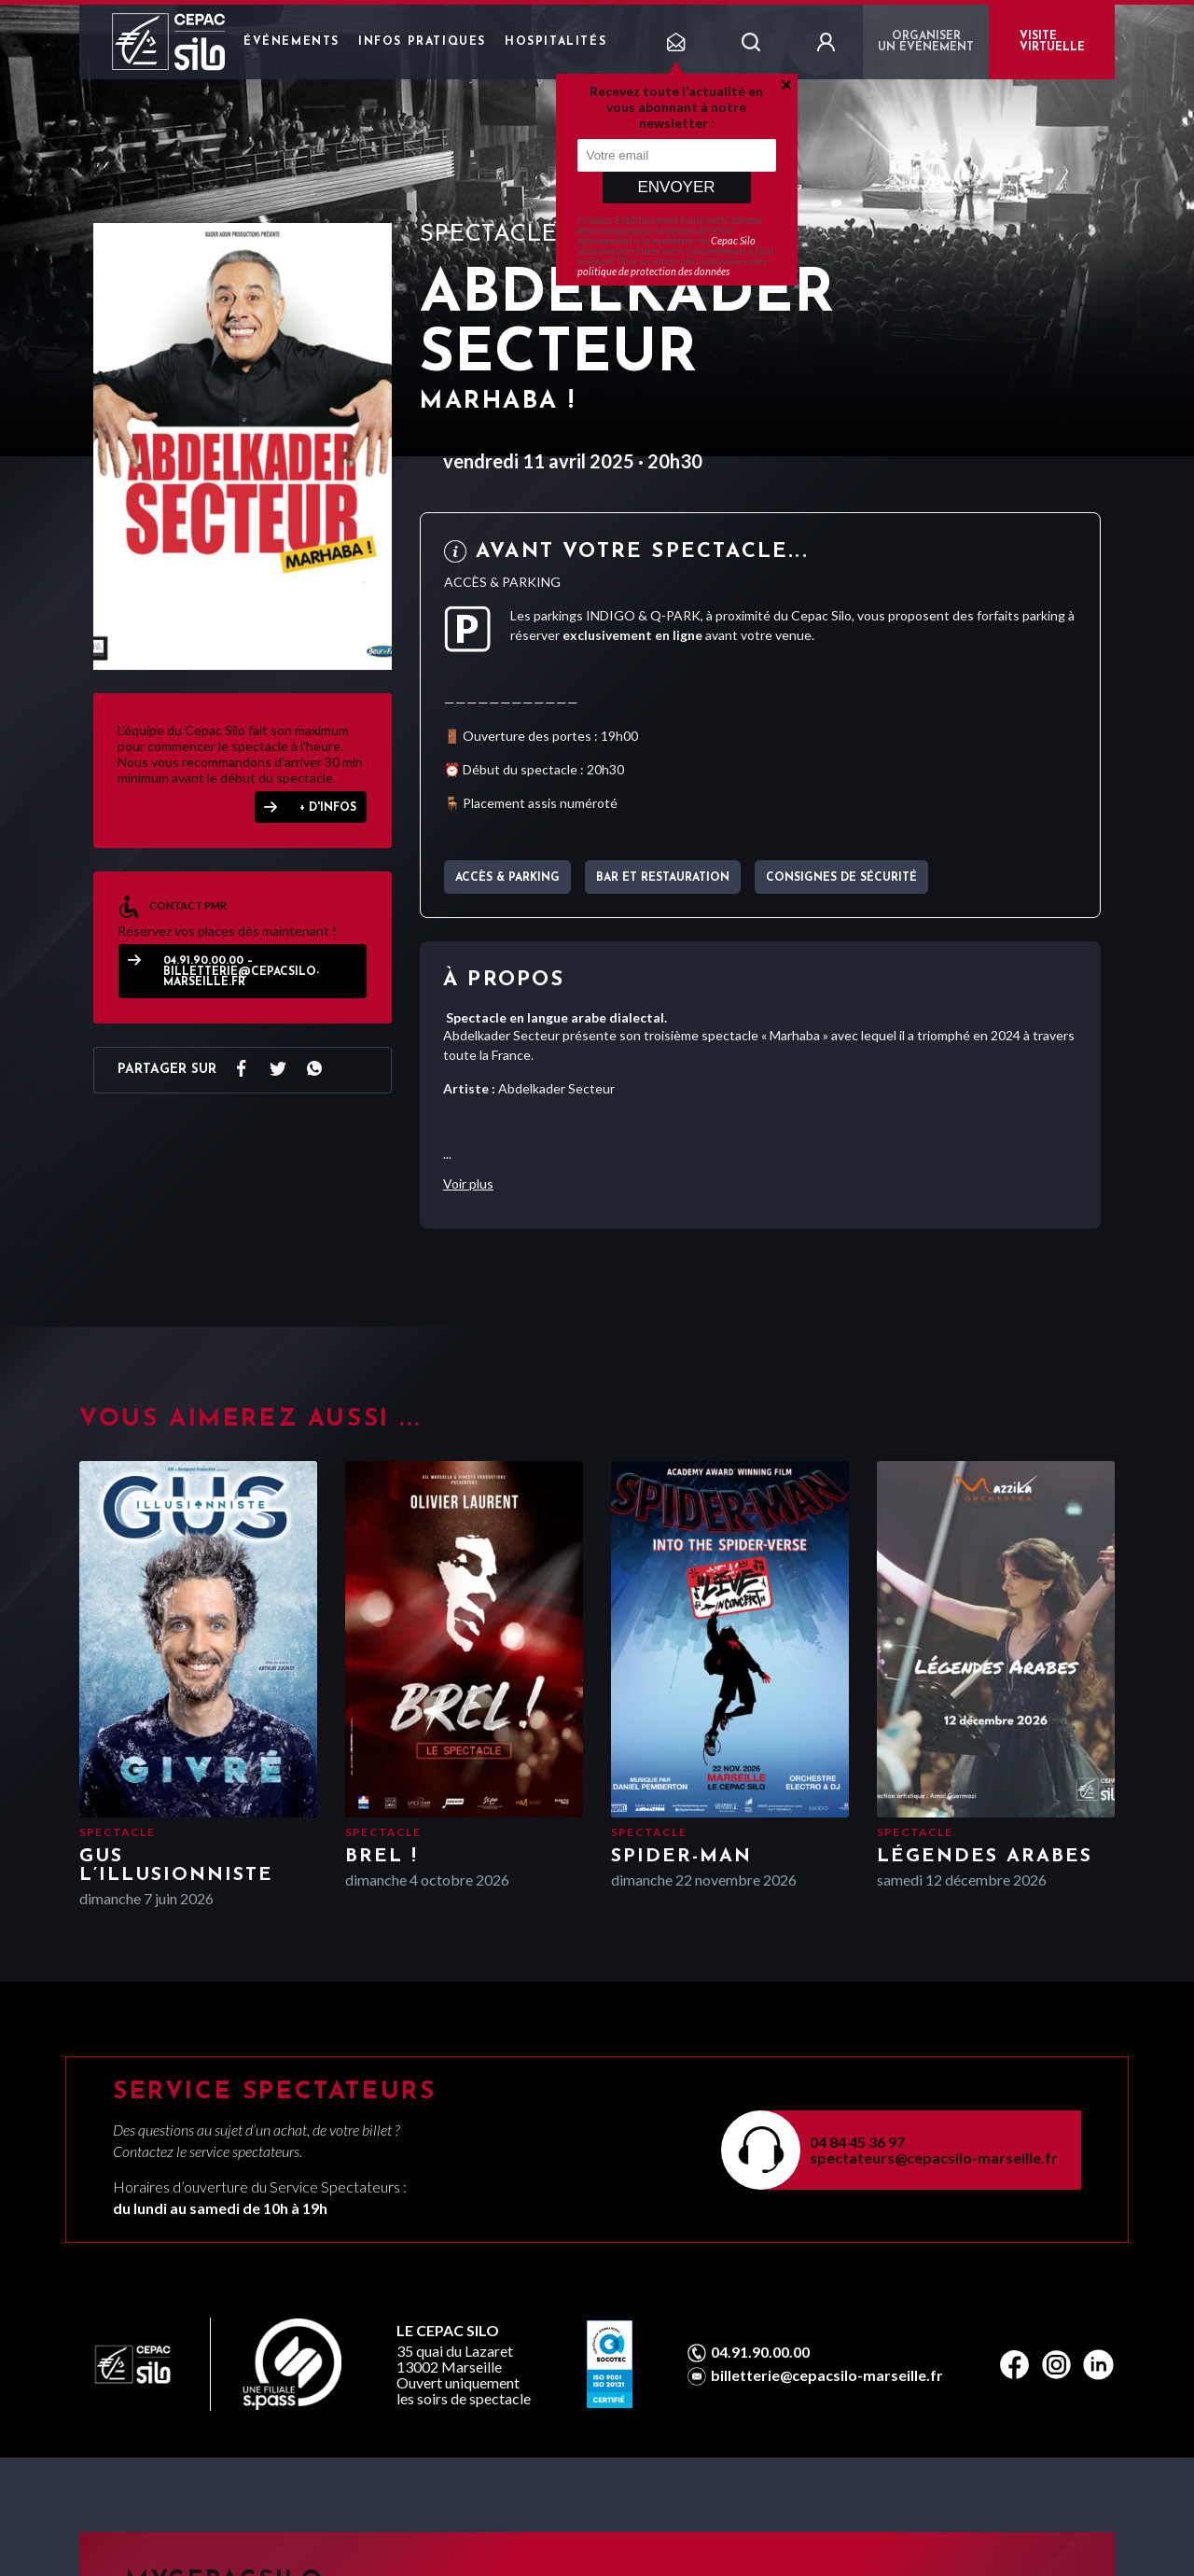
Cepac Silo (733, 240)
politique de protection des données (653, 271)
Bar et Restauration (662, 878)
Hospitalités (555, 42)
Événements (291, 42)
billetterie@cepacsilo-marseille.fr (827, 2375)
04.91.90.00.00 (760, 2352)
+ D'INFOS (327, 808)
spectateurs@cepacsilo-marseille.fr (934, 2157)
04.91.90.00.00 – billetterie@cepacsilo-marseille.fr (241, 971)
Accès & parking (507, 878)
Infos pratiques (422, 42)
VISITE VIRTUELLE (1052, 42)
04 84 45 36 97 (857, 2142)
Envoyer (676, 187)
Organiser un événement (926, 42)
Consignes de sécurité (841, 878)
